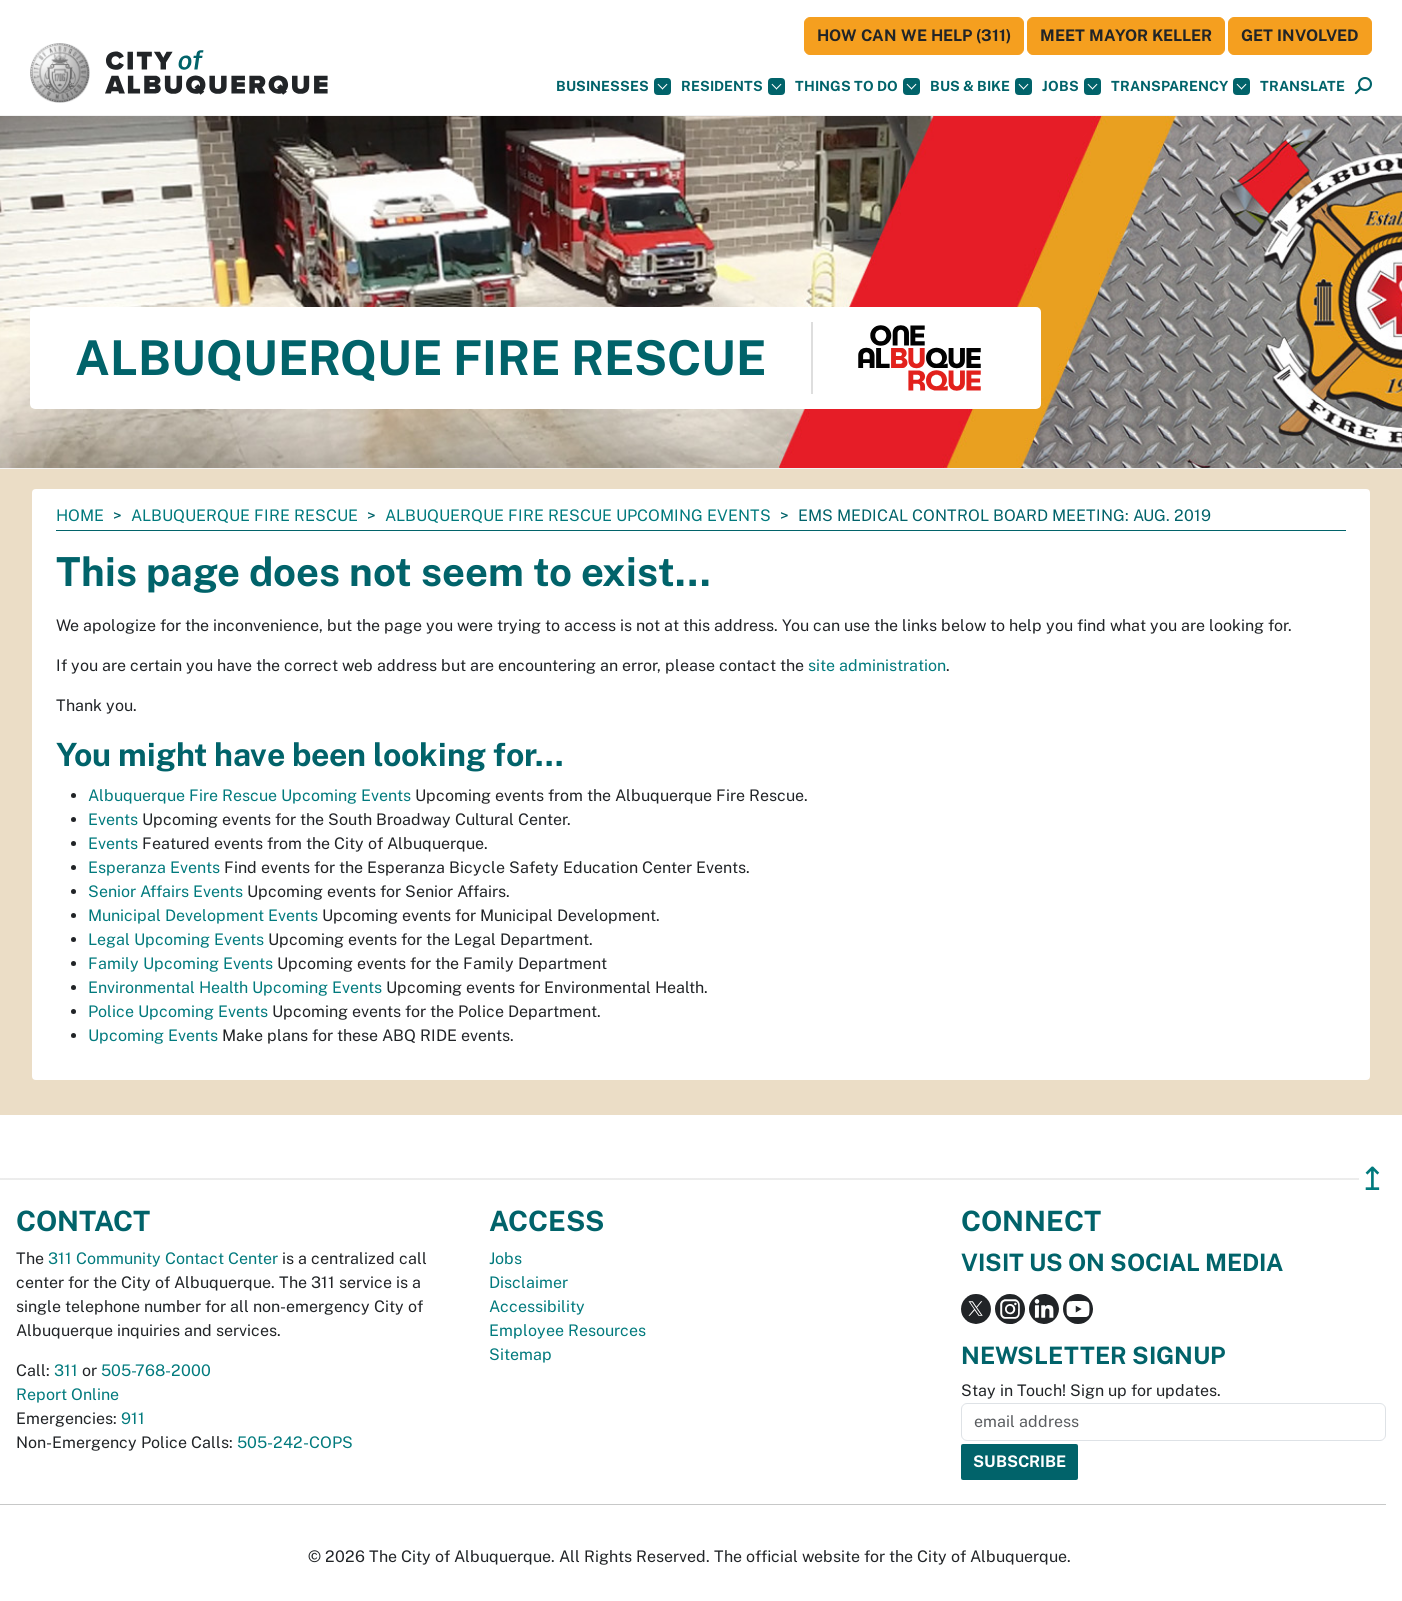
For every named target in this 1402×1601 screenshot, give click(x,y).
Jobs (1071, 86)
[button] (1302, 86)
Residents (733, 86)
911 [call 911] (133, 1418)
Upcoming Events (153, 1035)
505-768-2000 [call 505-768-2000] (156, 1370)
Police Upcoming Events (178, 1011)
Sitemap (520, 1354)
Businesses (613, 86)
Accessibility (537, 1306)
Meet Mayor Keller (1126, 35)
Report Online (67, 1394)
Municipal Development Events (203, 915)
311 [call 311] (66, 1370)
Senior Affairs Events (165, 891)
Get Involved (1300, 35)
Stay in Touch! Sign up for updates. (1091, 1390)
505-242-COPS (295, 1442)
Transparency (1180, 86)
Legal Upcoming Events (176, 939)
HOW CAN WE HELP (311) (914, 35)
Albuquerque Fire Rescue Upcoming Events (578, 515)
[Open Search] (1363, 86)
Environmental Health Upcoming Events (235, 987)
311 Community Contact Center (163, 1258)
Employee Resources (567, 1330)
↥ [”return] (1372, 1178)
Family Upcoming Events (180, 963)
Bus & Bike (981, 86)
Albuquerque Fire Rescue (244, 515)
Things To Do (857, 86)
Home (80, 515)
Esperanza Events (154, 867)
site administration (877, 665)
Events (113, 819)
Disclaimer (528, 1282)
